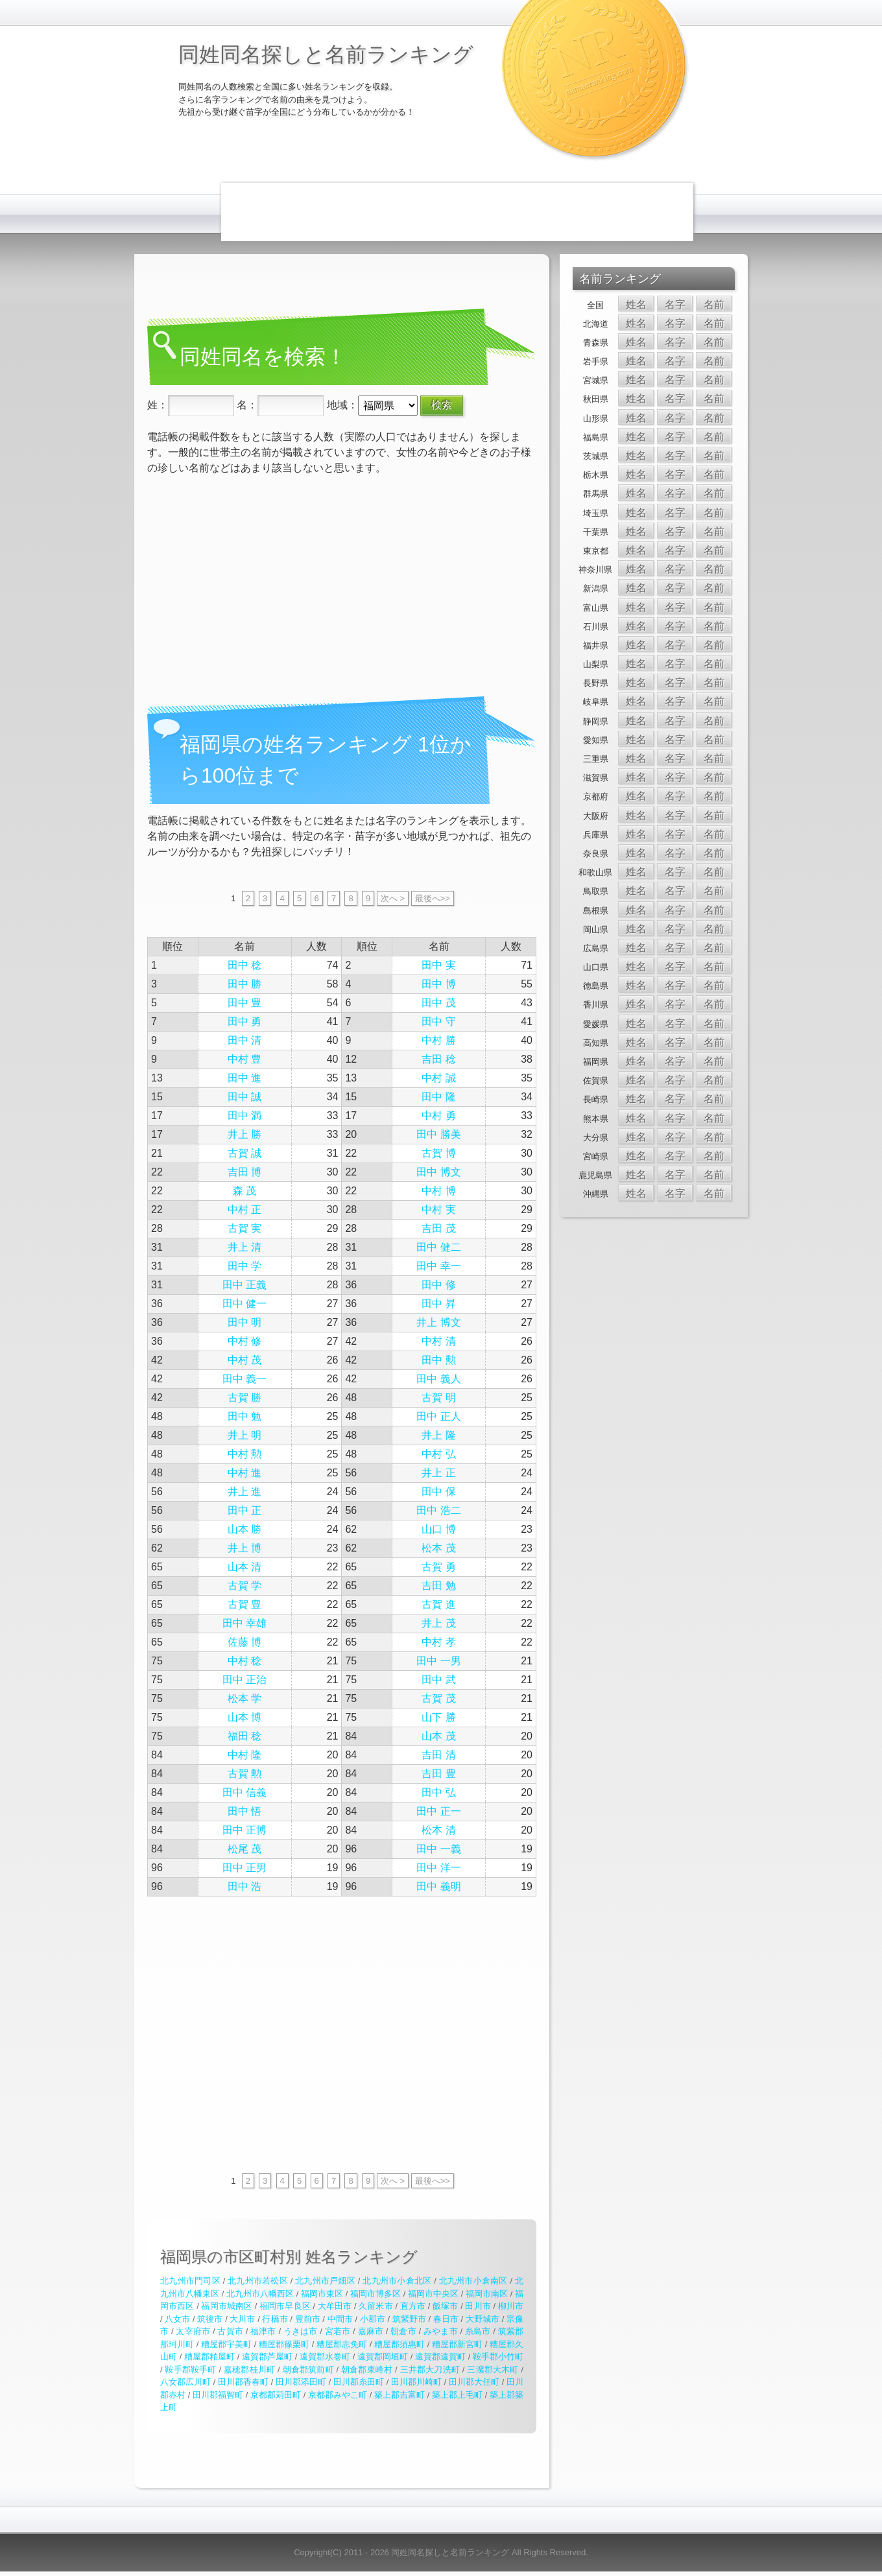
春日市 (446, 2319)
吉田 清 (438, 1754)
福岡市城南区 (226, 2306)
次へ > (393, 898)
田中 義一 (244, 1378)
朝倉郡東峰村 (366, 2369)
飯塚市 (445, 2306)
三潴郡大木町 (492, 2369)
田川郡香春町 (243, 2382)
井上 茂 (438, 1623)
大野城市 (482, 2319)
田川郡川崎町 (416, 2382)
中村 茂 (244, 1359)
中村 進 (244, 1472)
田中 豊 (244, 1002)
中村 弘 (438, 1453)
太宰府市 (193, 2331)
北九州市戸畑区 (325, 2281)
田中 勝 (244, 983)
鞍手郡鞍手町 (190, 2369)
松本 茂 (438, 1548)
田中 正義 (244, 1284)
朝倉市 (403, 2331)
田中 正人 (438, 1416)
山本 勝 (244, 1529)
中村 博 (438, 1190)
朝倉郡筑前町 (308, 2369)
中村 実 (438, 1209)
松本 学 (244, 1698)
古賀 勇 (438, 1566)
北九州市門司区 (190, 2281)
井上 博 (244, 1548)
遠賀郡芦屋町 (267, 2356)
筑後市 (209, 2319)
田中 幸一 (438, 1265)
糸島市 (478, 2331)
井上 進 (244, 1491)
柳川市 (510, 2306)
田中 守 (438, 1021)
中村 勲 (244, 1453)
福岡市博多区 (375, 2293)
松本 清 (438, 1830)
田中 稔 (244, 965)
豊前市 (307, 2319)
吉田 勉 (438, 1585)
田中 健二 (438, 1247)
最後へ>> (432, 898)
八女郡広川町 (185, 2382)
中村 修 (244, 1341)
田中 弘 (438, 1792)
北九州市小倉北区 (397, 2281)
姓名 (636, 304)
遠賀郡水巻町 (325, 2356)
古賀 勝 (244, 1397)
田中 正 (244, 1510)
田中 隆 (438, 1096)
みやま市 (440, 2331)
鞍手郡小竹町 (498, 2356)
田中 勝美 (438, 1134)
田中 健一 (244, 1303)
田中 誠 (244, 1096)
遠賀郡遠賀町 (440, 2356)
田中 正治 (244, 1679)
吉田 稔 (438, 1059)
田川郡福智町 (218, 2395)
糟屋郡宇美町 (226, 2344)
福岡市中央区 (433, 2293)
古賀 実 (244, 1228)
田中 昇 (438, 1303)
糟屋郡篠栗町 (284, 2344)
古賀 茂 (438, 1698)
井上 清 (244, 1247)
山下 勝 (438, 1717)
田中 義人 (438, 1378)
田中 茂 (438, 1002)
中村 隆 (244, 1754)
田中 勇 (244, 1021)
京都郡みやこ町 (337, 2395)
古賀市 (230, 2331)
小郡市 (372, 2319)
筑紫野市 (409, 2319)
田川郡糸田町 (358, 2382)
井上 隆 (438, 1435)
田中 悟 (244, 1811)
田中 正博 (244, 1830)
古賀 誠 (244, 1153)
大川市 (242, 2319)
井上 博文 (438, 1322)
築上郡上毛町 (457, 2395)
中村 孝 (438, 1642)
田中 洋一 (438, 1867)
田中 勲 (438, 1359)
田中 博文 (438, 1171)
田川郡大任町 (474, 2382)
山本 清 (244, 1566)
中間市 (340, 2319)
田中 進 (244, 1077)
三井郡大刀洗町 (430, 2369)
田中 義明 (438, 1886)
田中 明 (244, 1322)
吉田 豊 (438, 1773)
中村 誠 (438, 1077)
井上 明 (244, 1435)
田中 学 (244, 1265)
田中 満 (244, 1115)
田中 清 (244, 1040)
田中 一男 (438, 1660)
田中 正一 (438, 1811)
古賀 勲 (244, 1773)
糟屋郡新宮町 (457, 2344)
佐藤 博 (244, 1642)
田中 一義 (438, 1848)
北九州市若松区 (258, 2281)
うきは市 (300, 2331)
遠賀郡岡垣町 (382, 2356)
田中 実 (438, 965)
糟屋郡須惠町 (399, 2344)
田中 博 (438, 983)
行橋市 (274, 2319)
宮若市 (338, 2331)
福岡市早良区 (285, 2306)
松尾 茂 (244, 1848)
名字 (675, 304)
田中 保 (438, 1491)
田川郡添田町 (301, 2382)
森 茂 (244, 1190)
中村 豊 (244, 1059)
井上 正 (438, 1472)
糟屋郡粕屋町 (209, 2356)
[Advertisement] (457, 212)
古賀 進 (438, 1604)
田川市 (477, 2306)
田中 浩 (244, 1886)
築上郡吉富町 (399, 2395)
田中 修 (438, 1284)
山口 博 (438, 1529)
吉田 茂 (438, 1228)
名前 (714, 304)
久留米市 (375, 2306)
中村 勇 (438, 1115)
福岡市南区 (487, 2293)
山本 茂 (438, 1736)
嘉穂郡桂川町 (249, 2369)
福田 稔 (244, 1736)
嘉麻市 (371, 2331)
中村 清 (438, 1341)
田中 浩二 (438, 1510)
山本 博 (244, 1717)
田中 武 (438, 1679)
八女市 (177, 2319)
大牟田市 (335, 2306)
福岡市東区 (322, 2293)
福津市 (263, 2331)
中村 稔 (244, 1660)
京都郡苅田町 (275, 2395)
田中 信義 (244, 1792)
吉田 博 (244, 1171)
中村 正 (244, 1209)
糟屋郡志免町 (341, 2344)
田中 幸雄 (244, 1623)
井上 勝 (244, 1134)
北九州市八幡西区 (260, 2293)
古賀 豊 (244, 1604)
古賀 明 (438, 1397)
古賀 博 (438, 1153)
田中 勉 (244, 1416)
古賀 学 (244, 1585)
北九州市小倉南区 (473, 2281)
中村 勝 (438, 1040)
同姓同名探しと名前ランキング (325, 54)
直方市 (412, 2306)
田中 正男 (244, 1867)
